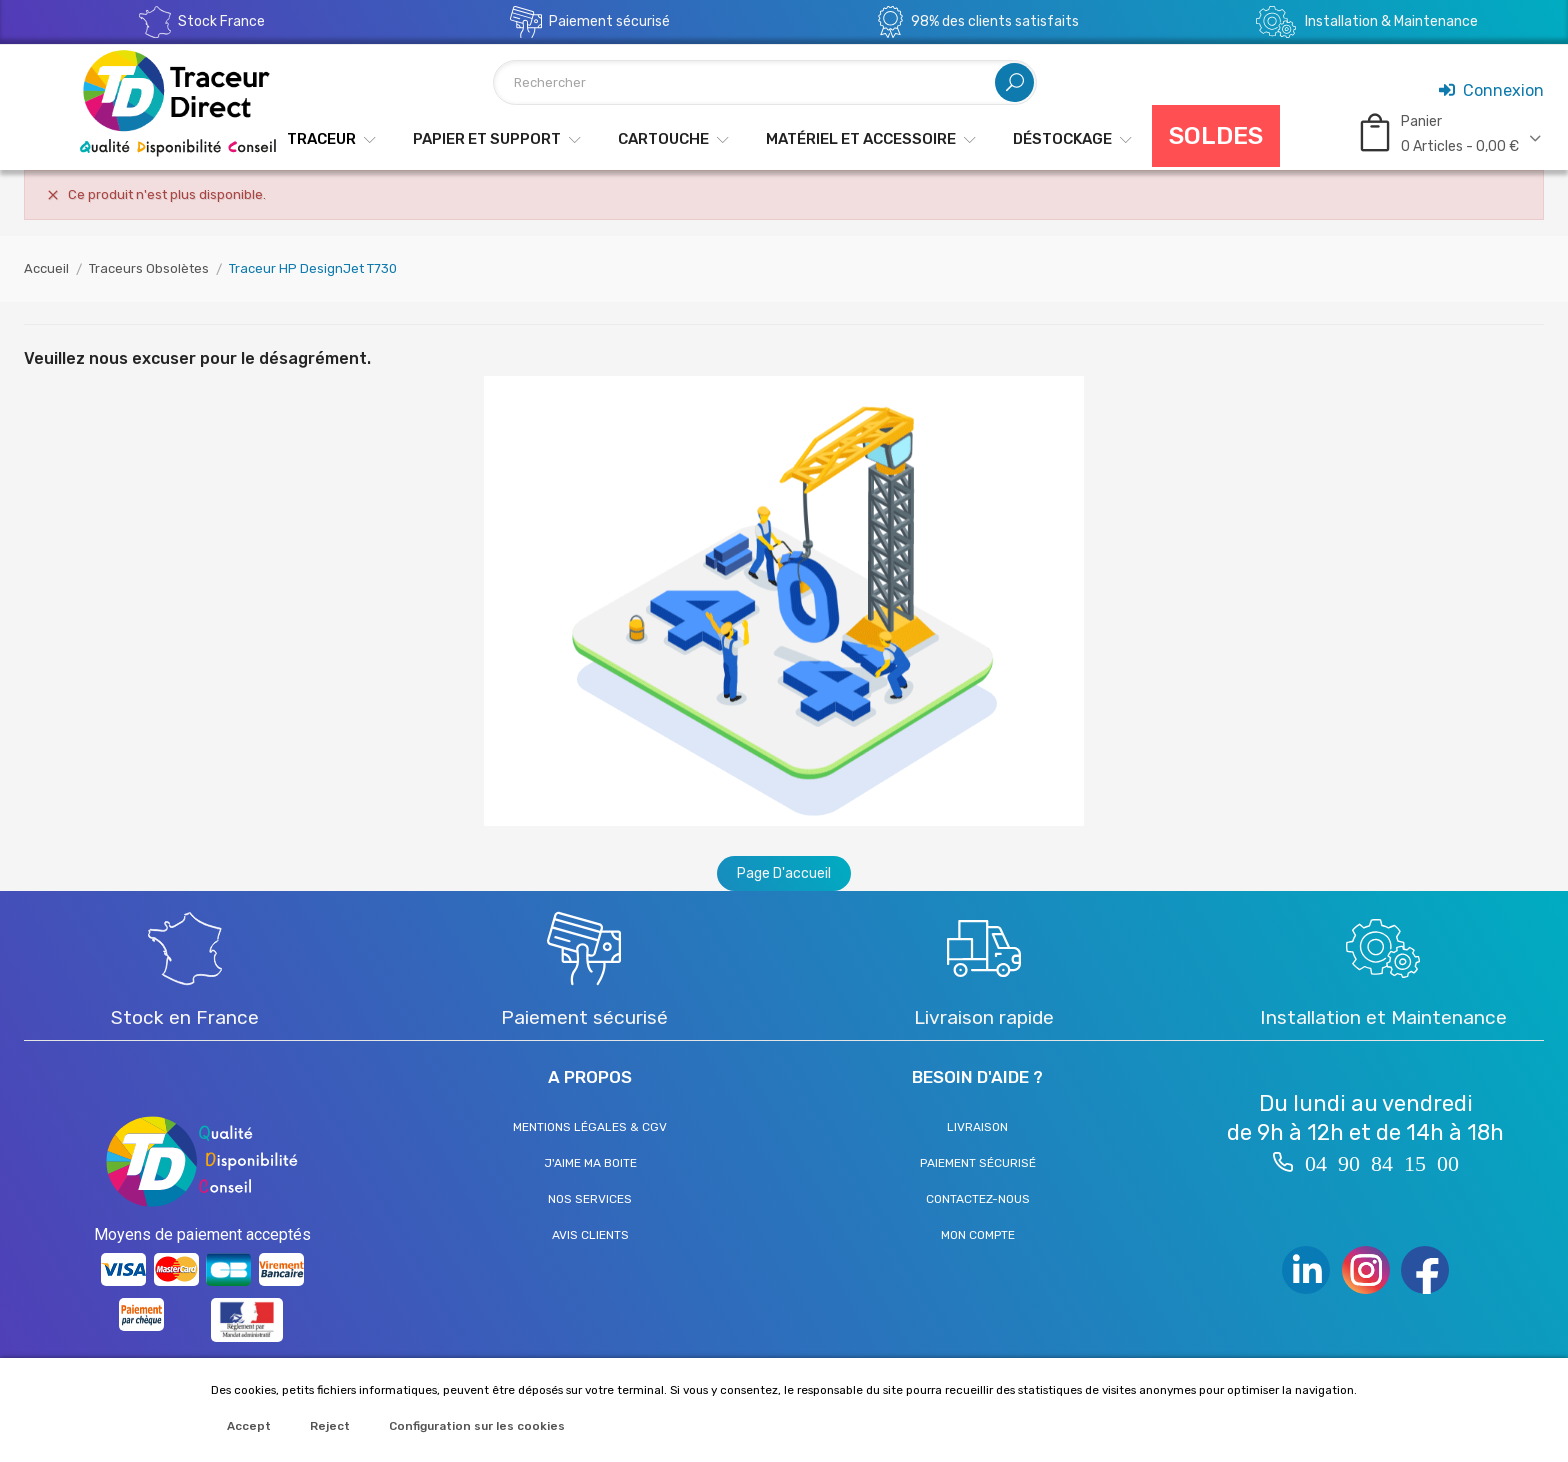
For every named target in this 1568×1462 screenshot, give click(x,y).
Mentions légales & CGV (590, 1127)
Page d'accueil (784, 873)
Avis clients (590, 1235)
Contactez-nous (978, 1199)
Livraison (977, 1127)
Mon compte (978, 1235)
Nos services (590, 1199)
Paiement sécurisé (978, 1163)
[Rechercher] (765, 82)
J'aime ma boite (590, 1163)
